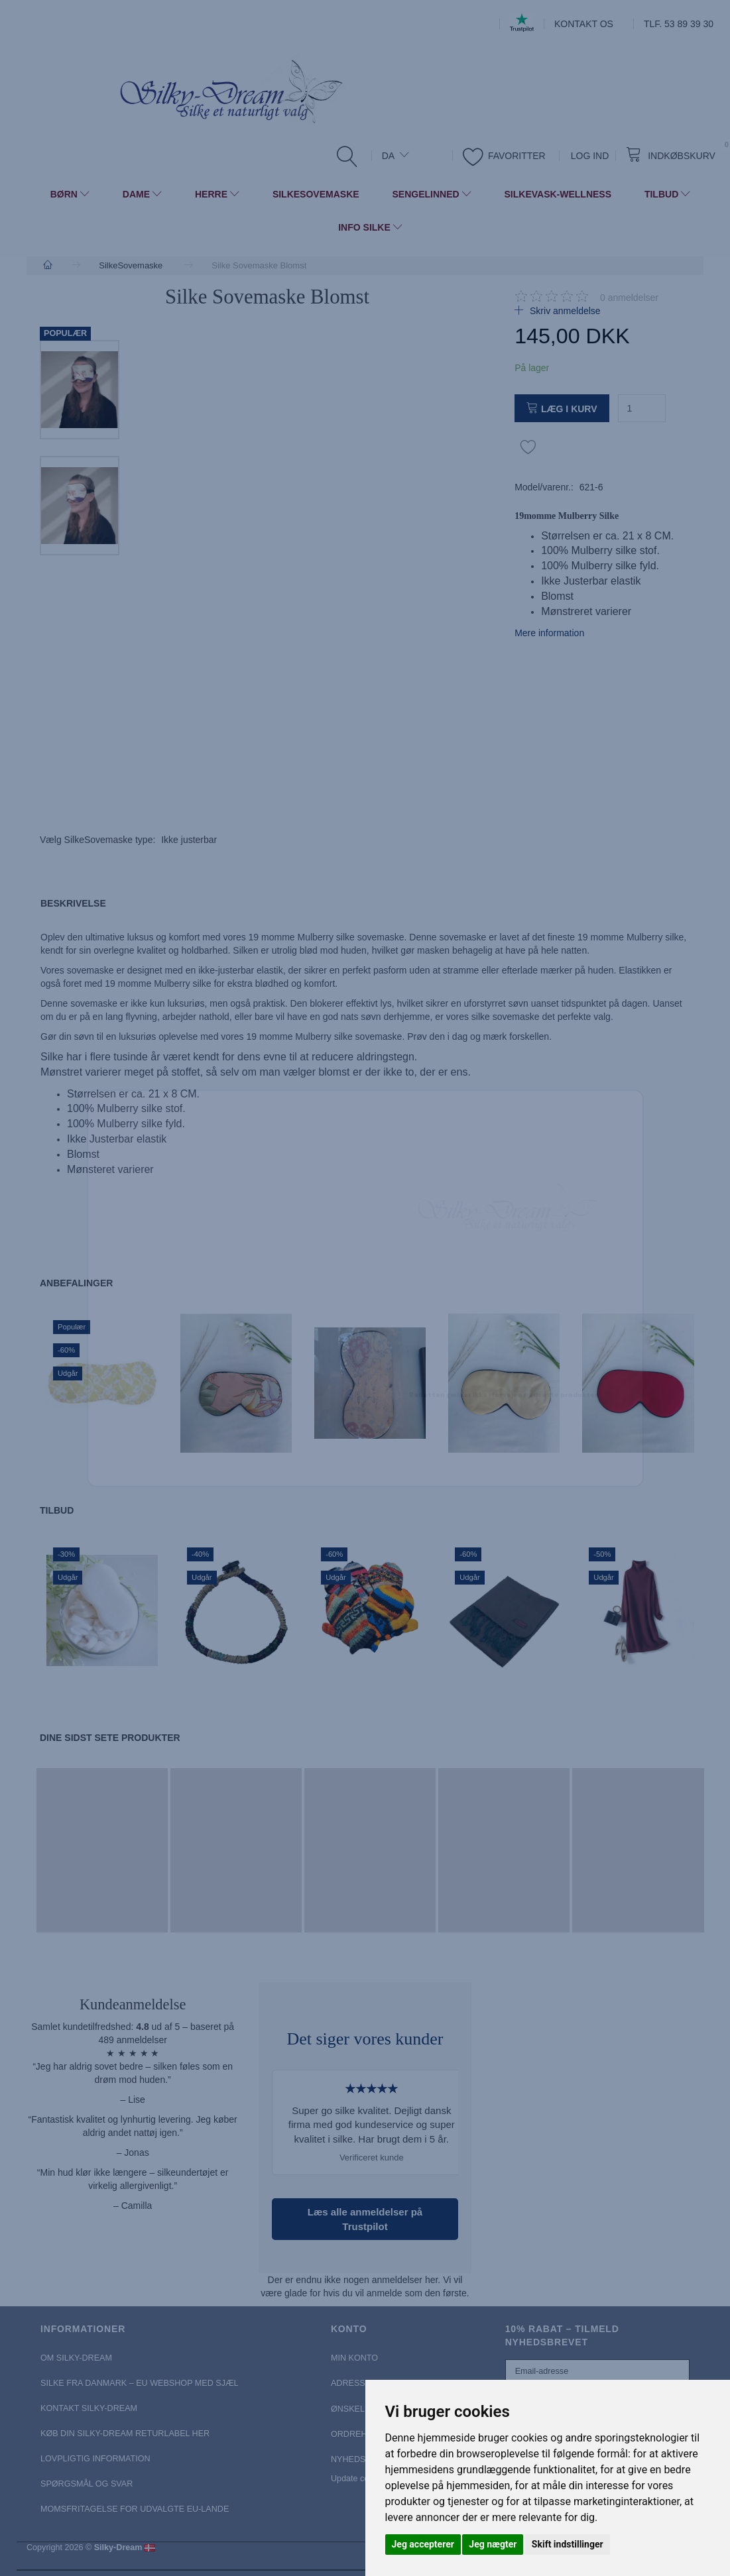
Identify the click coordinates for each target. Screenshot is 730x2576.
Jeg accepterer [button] (423, 2544)
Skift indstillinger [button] (567, 2544)
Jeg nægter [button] (493, 2544)
